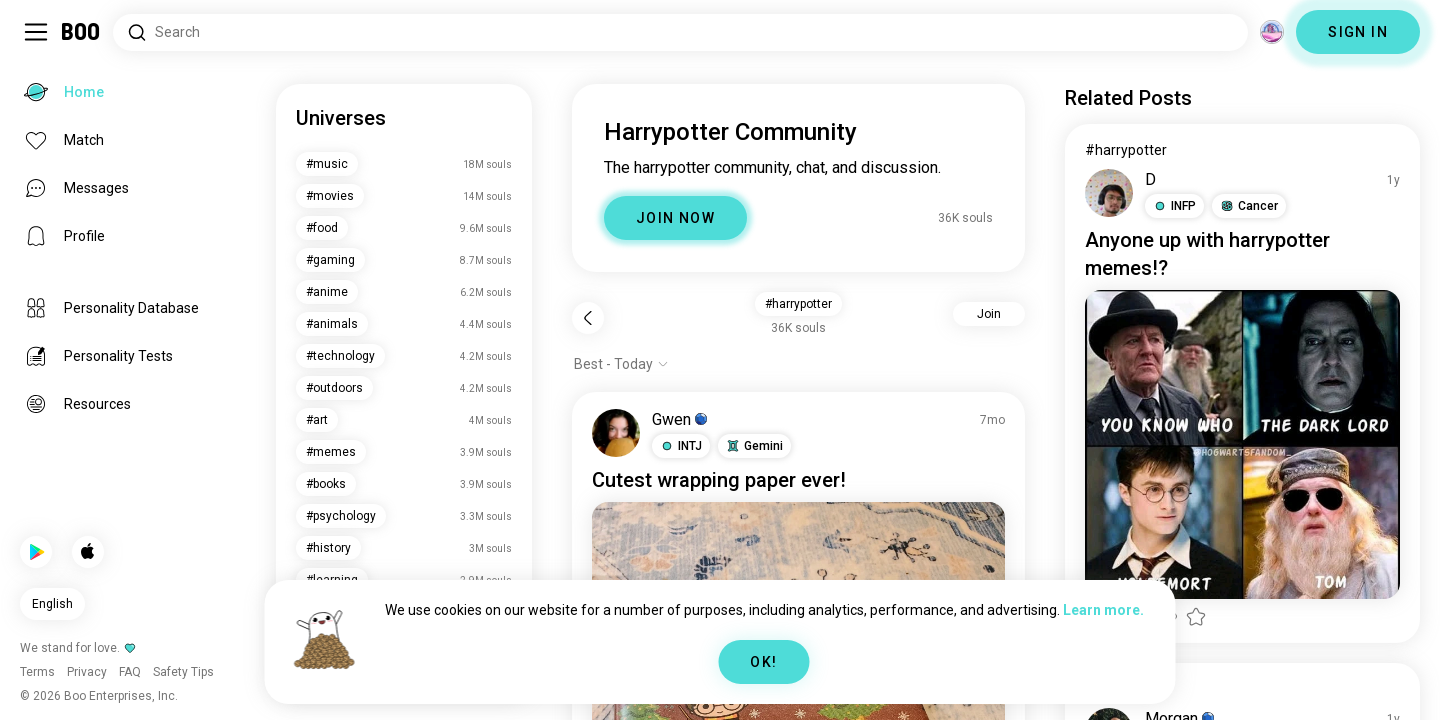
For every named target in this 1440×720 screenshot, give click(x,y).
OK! (763, 662)
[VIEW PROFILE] (616, 433)
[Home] (81, 32)
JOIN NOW (675, 218)
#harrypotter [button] (798, 304)
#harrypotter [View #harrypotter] (1126, 150)
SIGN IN (1358, 32)
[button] (681, 446)
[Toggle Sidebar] (36, 32)
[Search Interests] (680, 32)
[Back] (588, 318)
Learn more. (1103, 610)
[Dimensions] (1272, 32)
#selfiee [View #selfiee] (1111, 689)
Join (989, 314)
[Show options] (621, 364)
